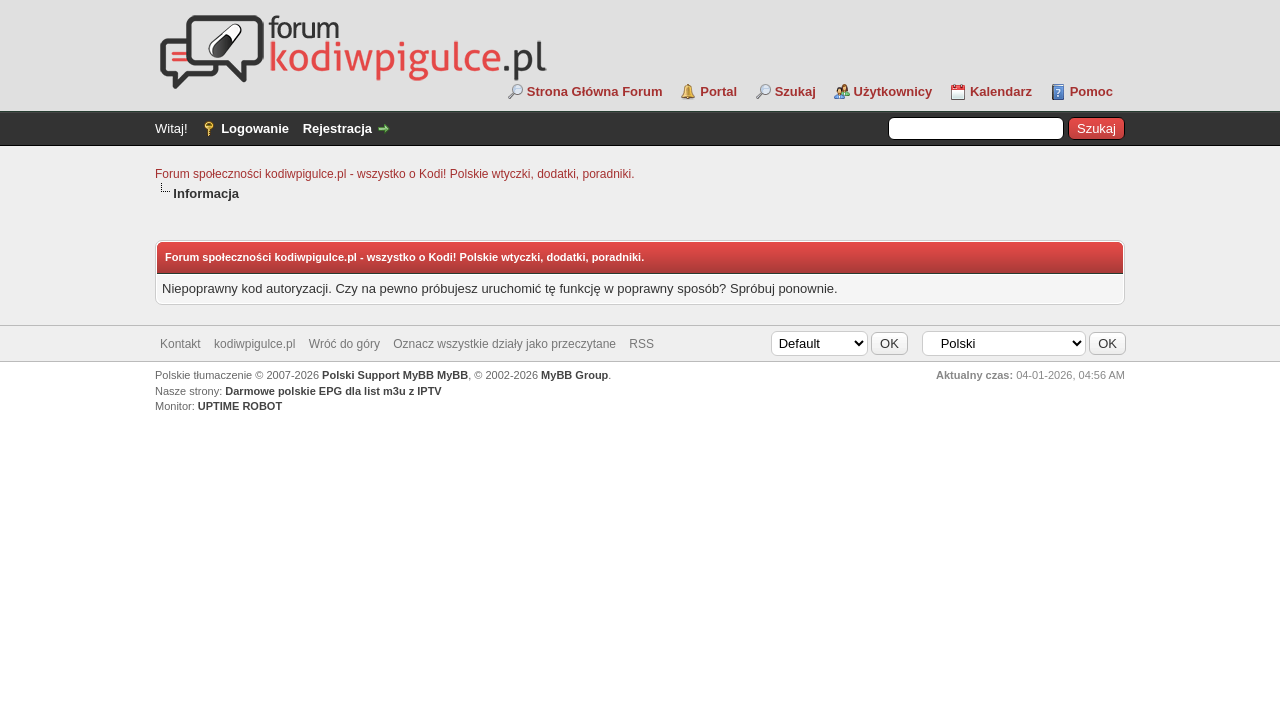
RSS (641, 344)
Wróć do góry (344, 344)
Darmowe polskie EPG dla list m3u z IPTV (333, 391)
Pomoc (1091, 91)
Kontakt (180, 344)
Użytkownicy (893, 91)
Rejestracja (337, 128)
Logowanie (255, 128)
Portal (718, 91)
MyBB (452, 375)
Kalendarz (1001, 91)
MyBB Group (574, 375)
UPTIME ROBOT (240, 406)
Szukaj (795, 91)
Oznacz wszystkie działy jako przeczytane (504, 344)
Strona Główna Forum (595, 91)
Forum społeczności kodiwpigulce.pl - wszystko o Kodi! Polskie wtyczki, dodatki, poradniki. (395, 174)
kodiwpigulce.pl (254, 344)
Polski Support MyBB (378, 375)
